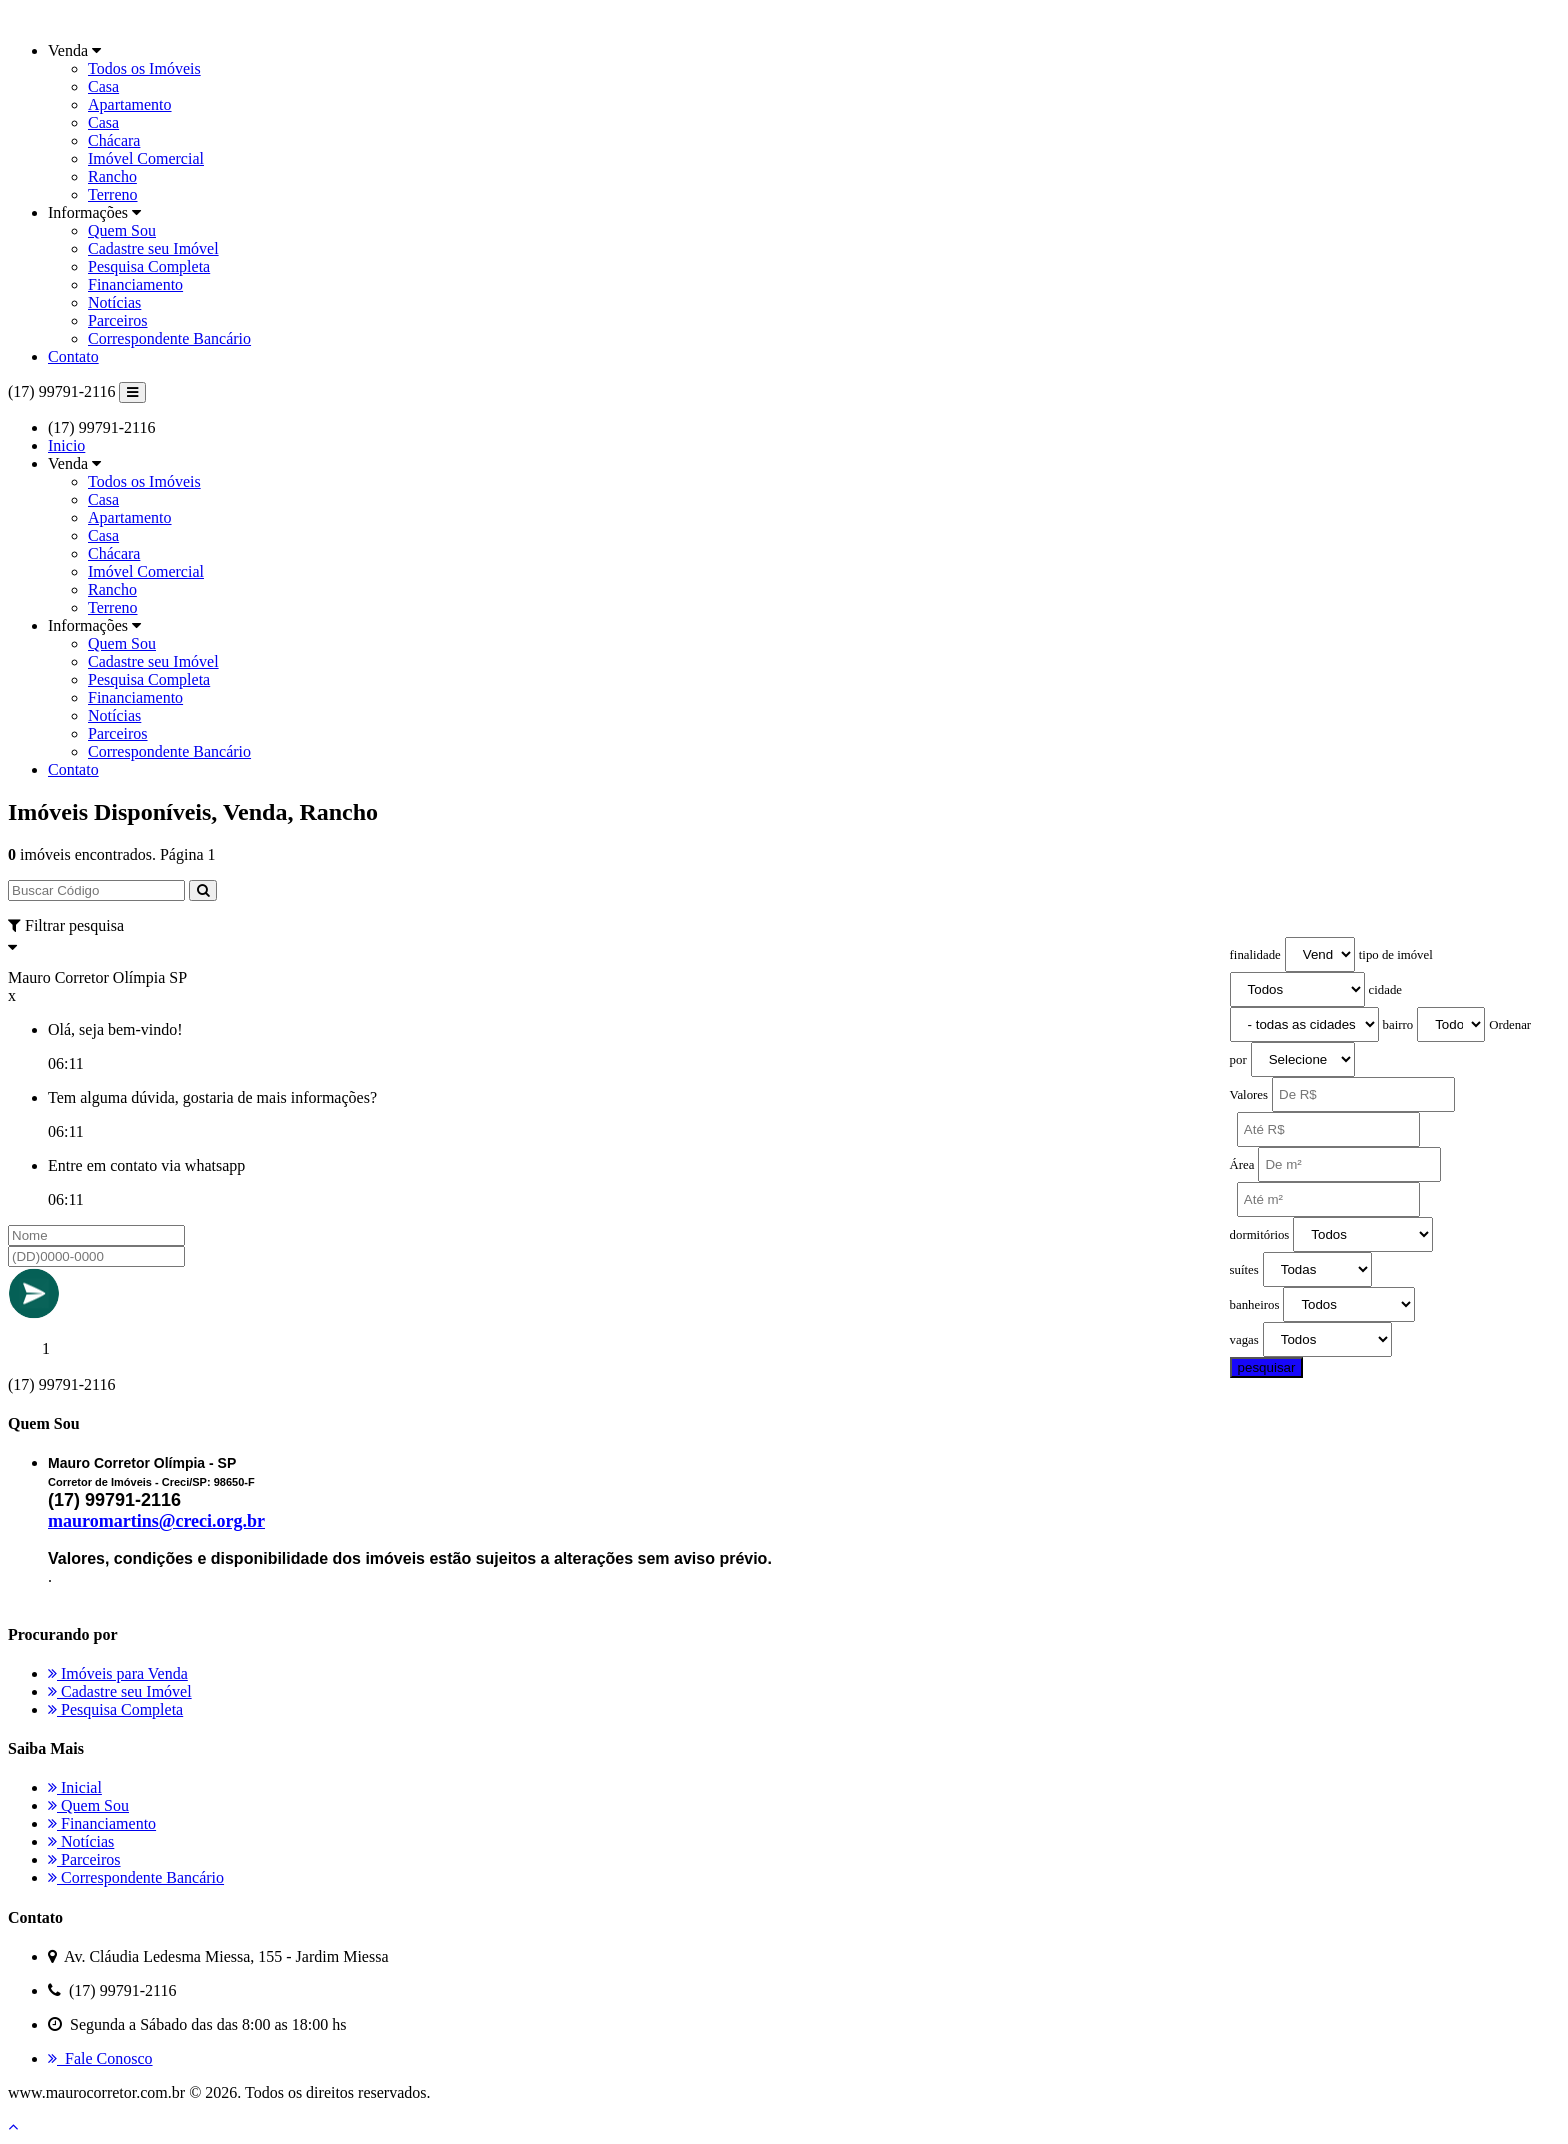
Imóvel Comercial (146, 158)
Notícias (114, 302)
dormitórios (1260, 1235)
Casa (103, 86)
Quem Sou (122, 230)
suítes (1244, 1270)
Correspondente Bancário (169, 338)
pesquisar (1267, 1367)
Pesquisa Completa (149, 266)
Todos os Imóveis (144, 68)
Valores (1249, 1095)
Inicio (66, 445)
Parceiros (118, 320)
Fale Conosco (100, 2058)
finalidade (1255, 955)
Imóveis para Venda (118, 1673)
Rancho (112, 176)
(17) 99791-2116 (61, 391)
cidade (1385, 990)
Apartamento (130, 104)
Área (1242, 1165)
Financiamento (135, 284)
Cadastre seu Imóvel (153, 248)
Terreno (113, 194)
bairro (1398, 1025)
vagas (1244, 1340)
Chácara (114, 140)
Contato (73, 356)
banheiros (1255, 1305)
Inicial (75, 1787)
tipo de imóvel (1396, 955)
